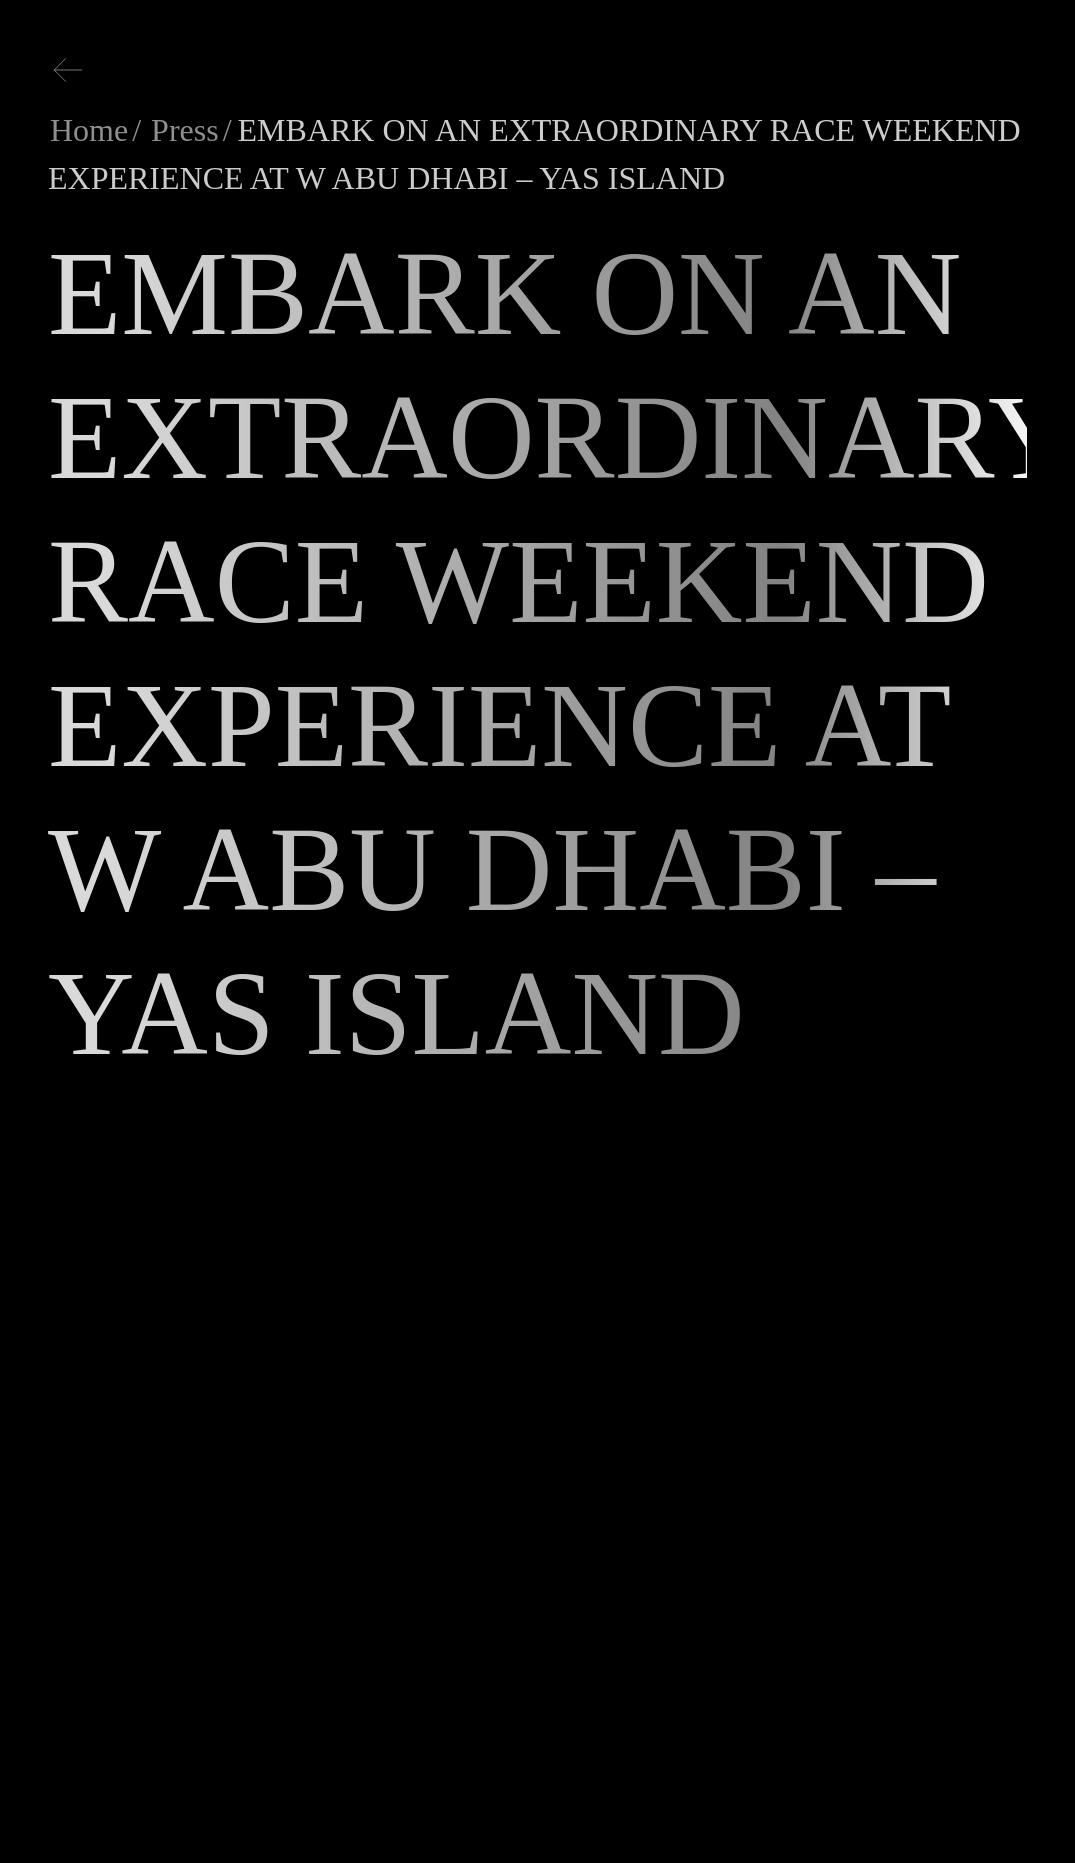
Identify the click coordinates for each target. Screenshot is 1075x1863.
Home (89, 130)
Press (181, 130)
